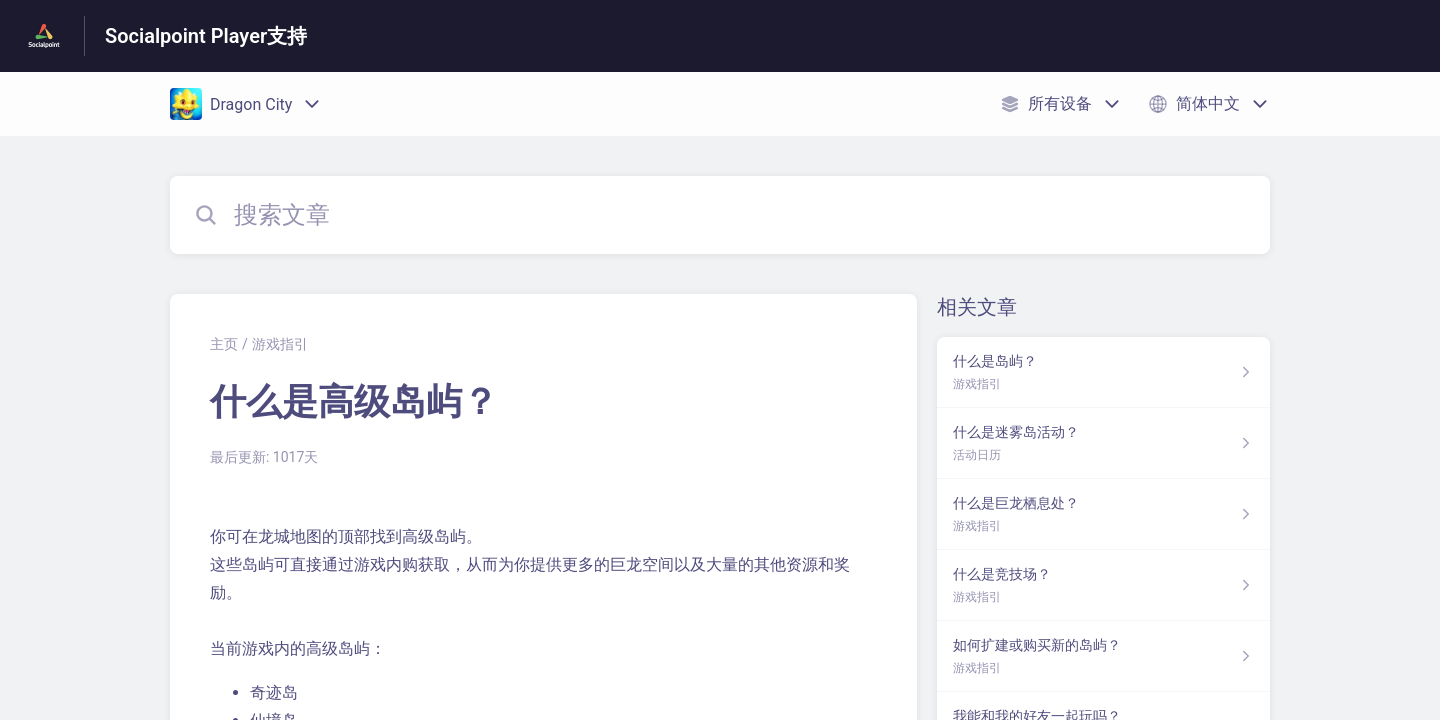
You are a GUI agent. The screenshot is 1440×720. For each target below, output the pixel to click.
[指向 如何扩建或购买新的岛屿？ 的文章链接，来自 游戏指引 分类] (1103, 656)
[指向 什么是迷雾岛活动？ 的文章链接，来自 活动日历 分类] (1103, 443)
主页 (224, 344)
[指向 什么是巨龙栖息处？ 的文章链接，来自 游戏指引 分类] (1103, 514)
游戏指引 (280, 344)
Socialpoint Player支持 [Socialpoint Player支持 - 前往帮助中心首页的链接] (206, 36)
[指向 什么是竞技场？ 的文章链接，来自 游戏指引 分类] (1103, 585)
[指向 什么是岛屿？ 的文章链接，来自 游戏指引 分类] (1103, 372)
